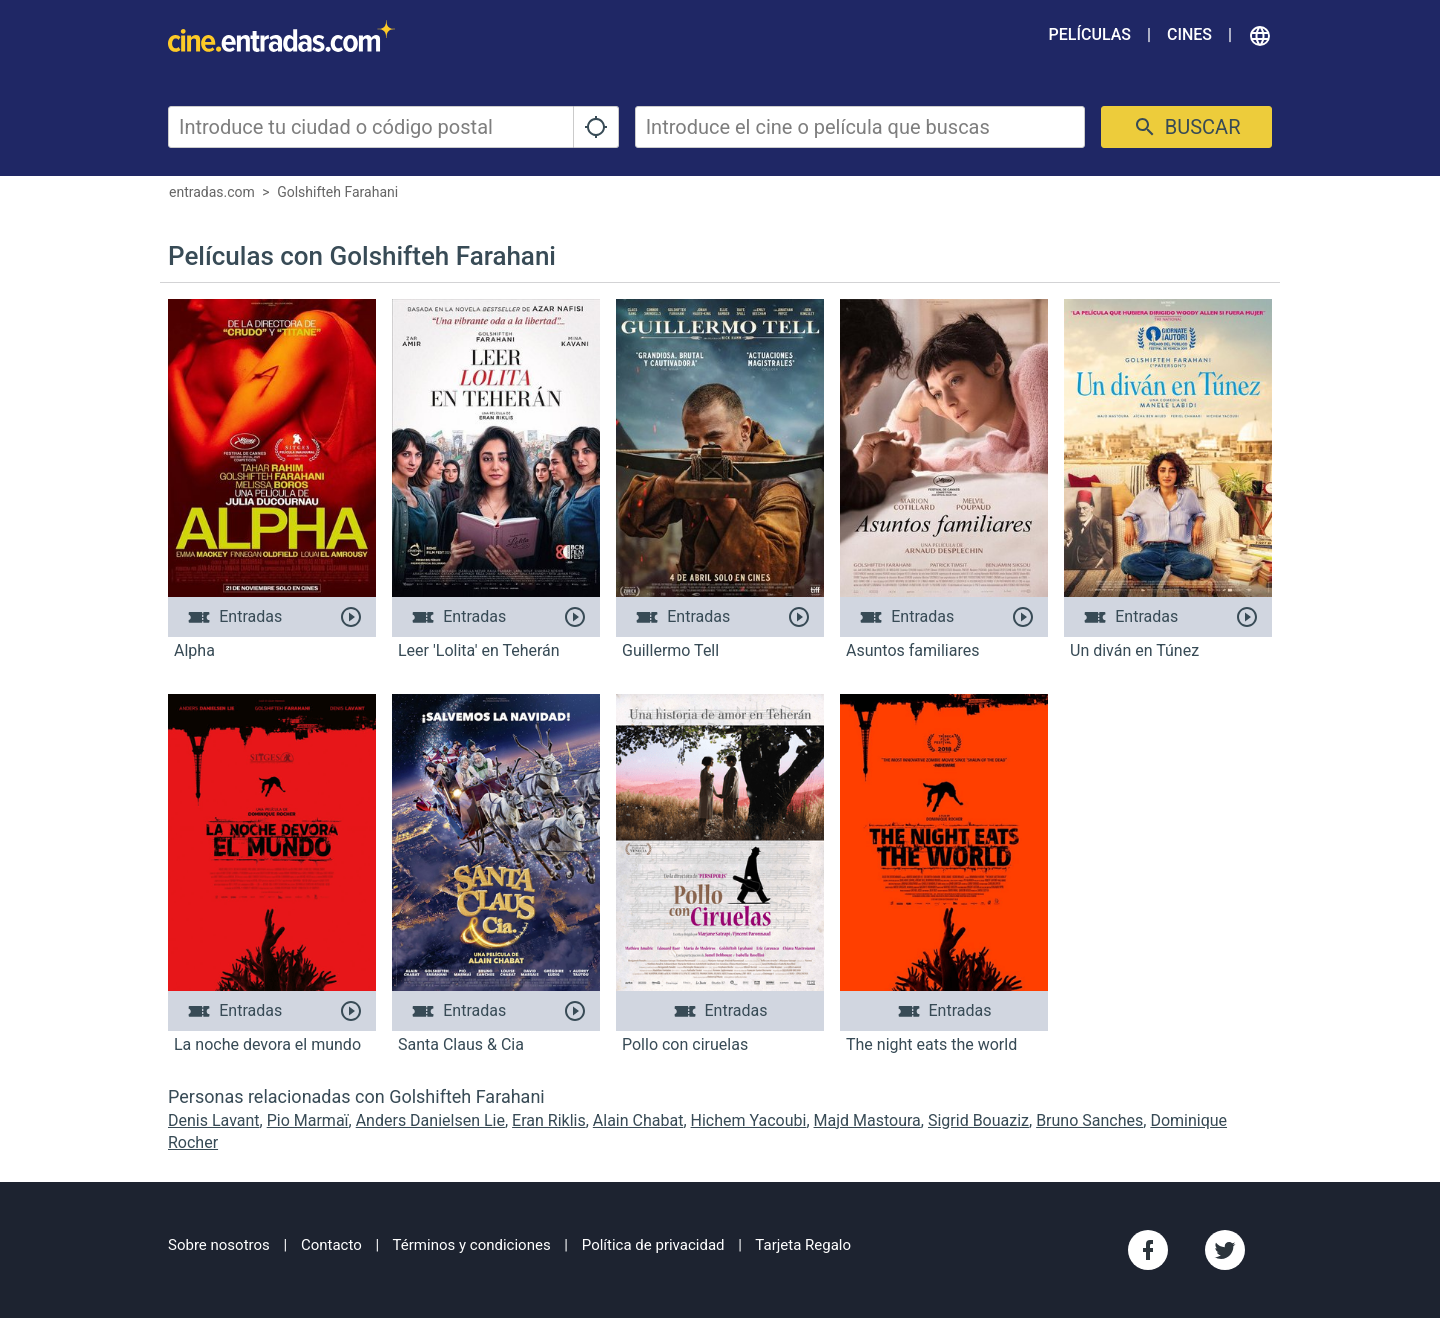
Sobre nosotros (219, 1245)
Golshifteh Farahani (337, 192)
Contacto (331, 1245)
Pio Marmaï (308, 1120)
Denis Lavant (214, 1120)
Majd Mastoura (867, 1120)
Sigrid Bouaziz (978, 1120)
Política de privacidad (653, 1245)
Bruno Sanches (1089, 1120)
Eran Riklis (549, 1120)
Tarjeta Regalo (803, 1245)
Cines (1189, 34)
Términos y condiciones (472, 1245)
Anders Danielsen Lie (430, 1120)
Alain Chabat (638, 1120)
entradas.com (212, 192)
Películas (1090, 34)
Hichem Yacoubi (749, 1120)
